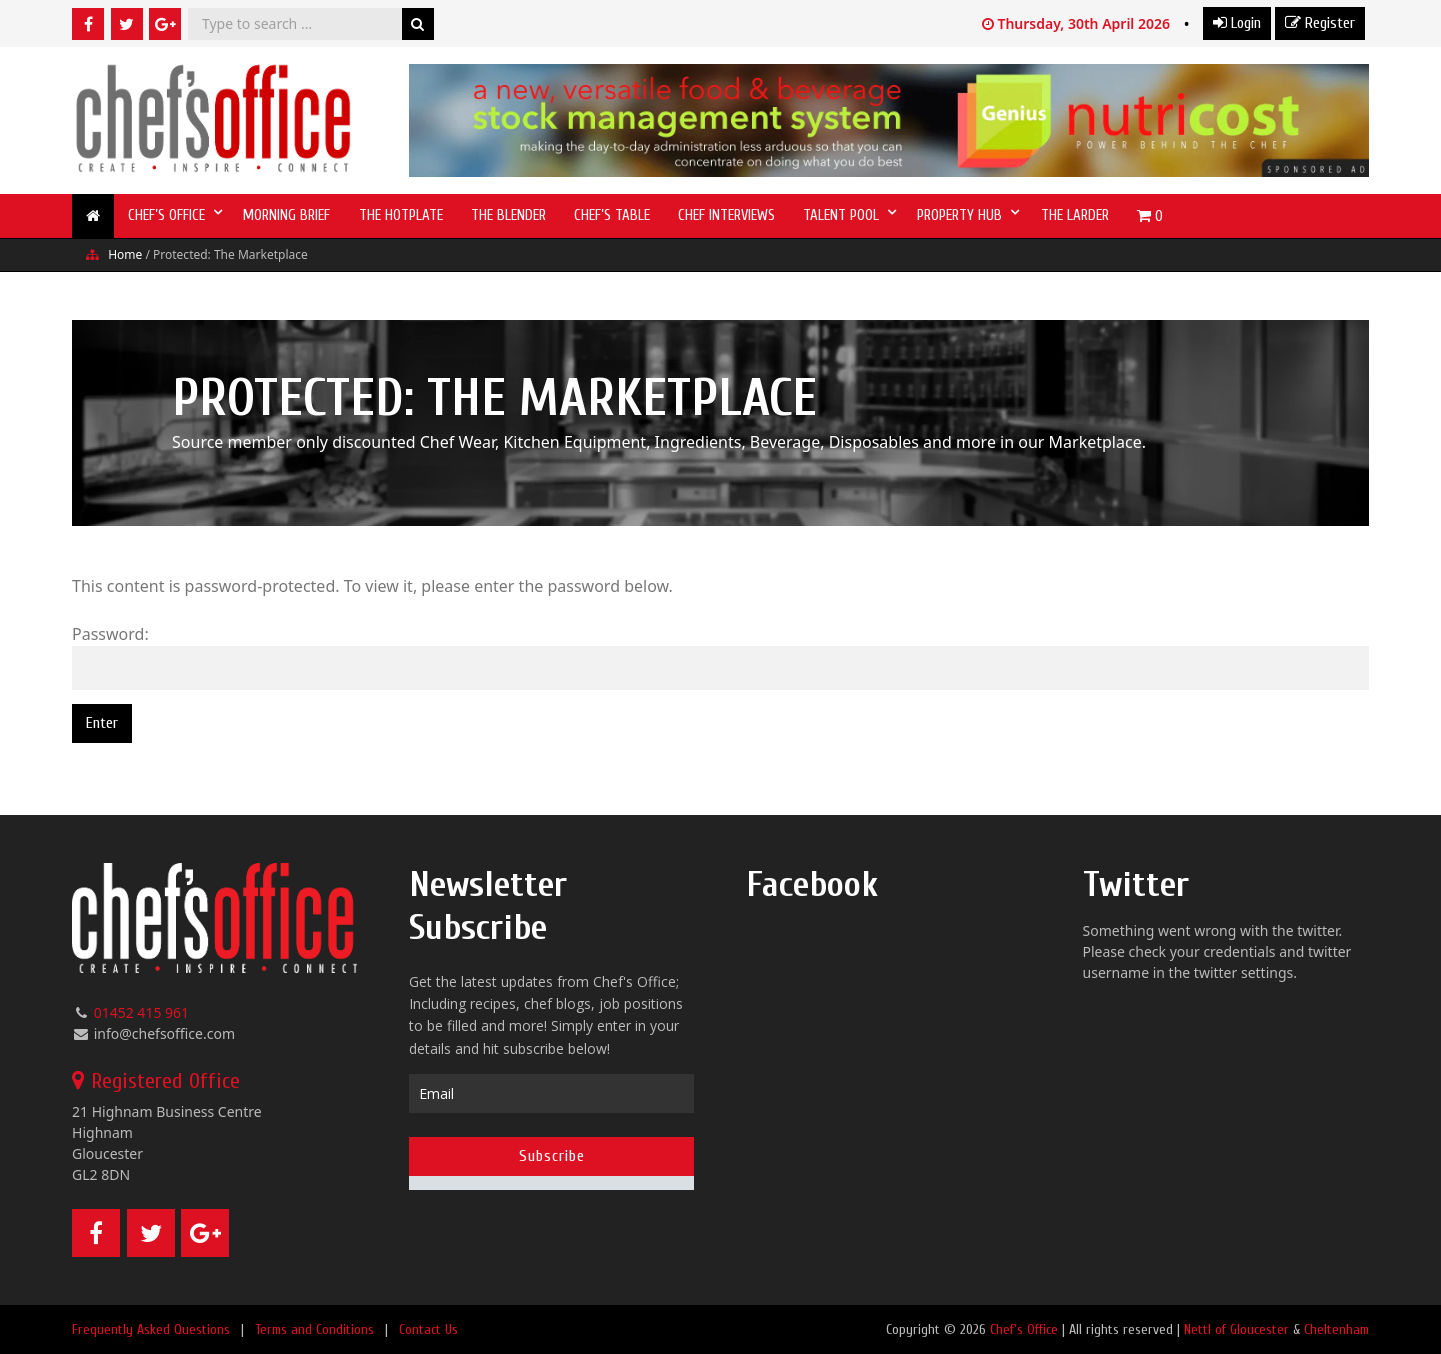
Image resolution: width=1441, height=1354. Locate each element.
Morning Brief (286, 215)
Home (125, 254)
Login (1237, 23)
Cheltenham (1336, 1329)
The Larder (1075, 215)
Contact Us (428, 1329)
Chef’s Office (166, 215)
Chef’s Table (612, 215)
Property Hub (959, 215)
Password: (720, 656)
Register (1320, 23)
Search (418, 24)
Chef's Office (1024, 1329)
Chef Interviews (726, 215)
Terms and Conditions (314, 1329)
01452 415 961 (141, 1012)
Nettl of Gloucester (1236, 1329)
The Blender (508, 215)
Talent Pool (841, 215)
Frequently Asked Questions (151, 1329)
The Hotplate (401, 215)
